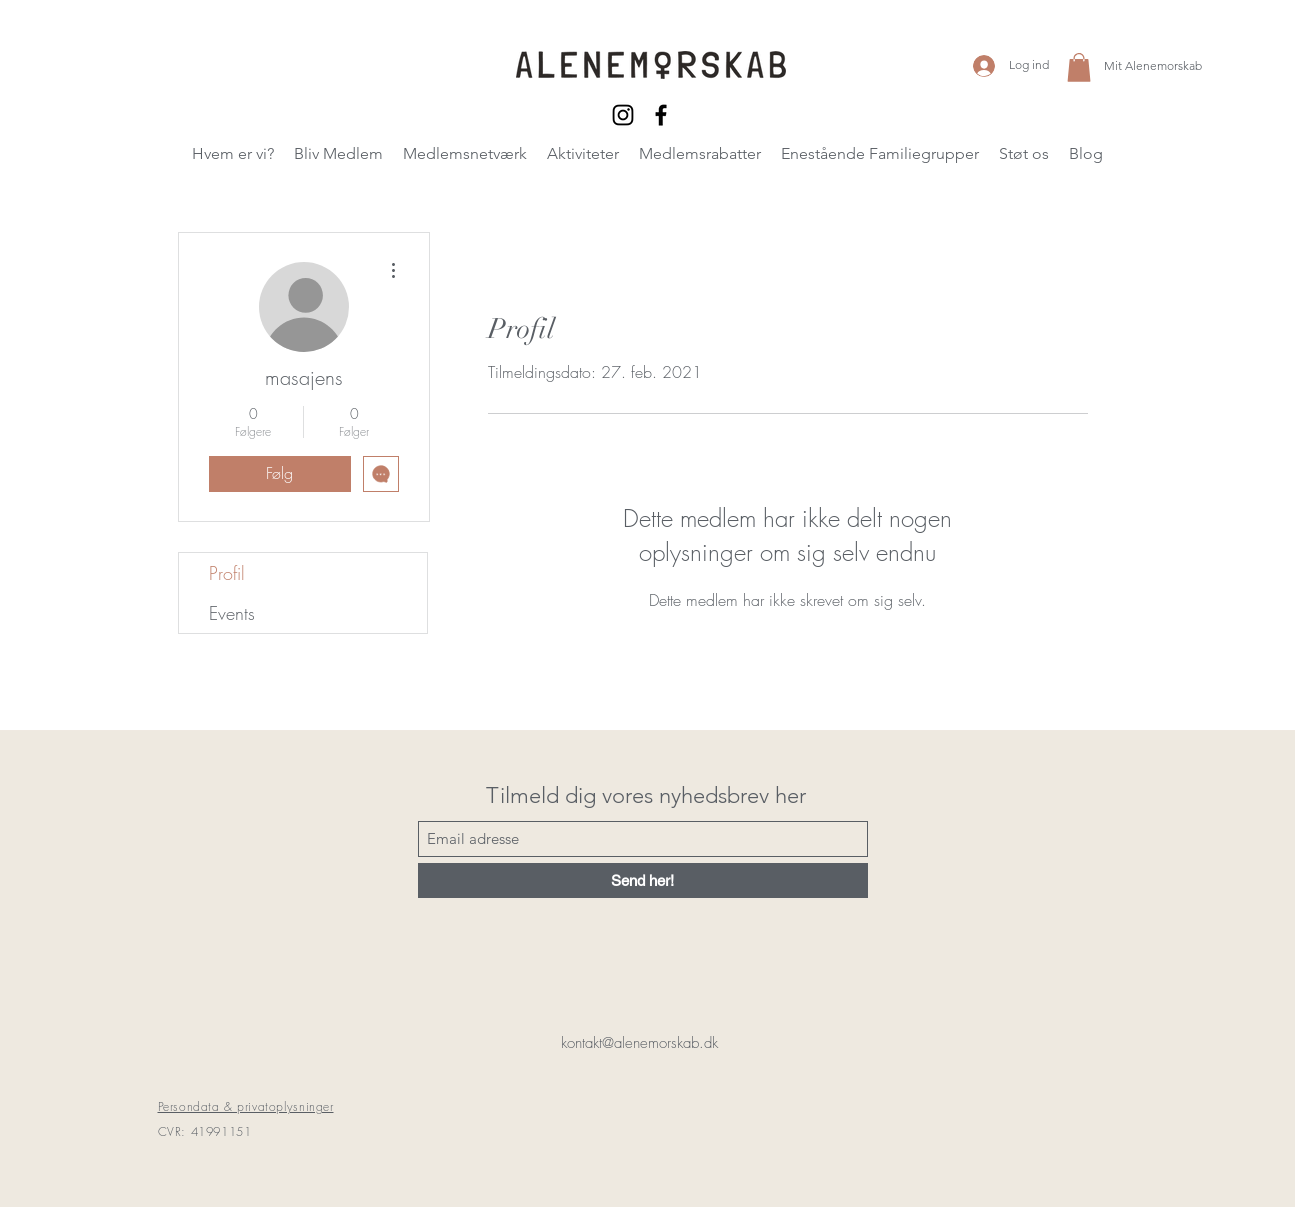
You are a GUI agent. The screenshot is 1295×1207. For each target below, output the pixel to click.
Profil (227, 573)
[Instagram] (623, 115)
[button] (1079, 67)
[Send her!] (643, 880)
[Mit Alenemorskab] (1154, 65)
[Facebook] (661, 115)
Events (232, 613)
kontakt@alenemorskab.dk (639, 1043)
